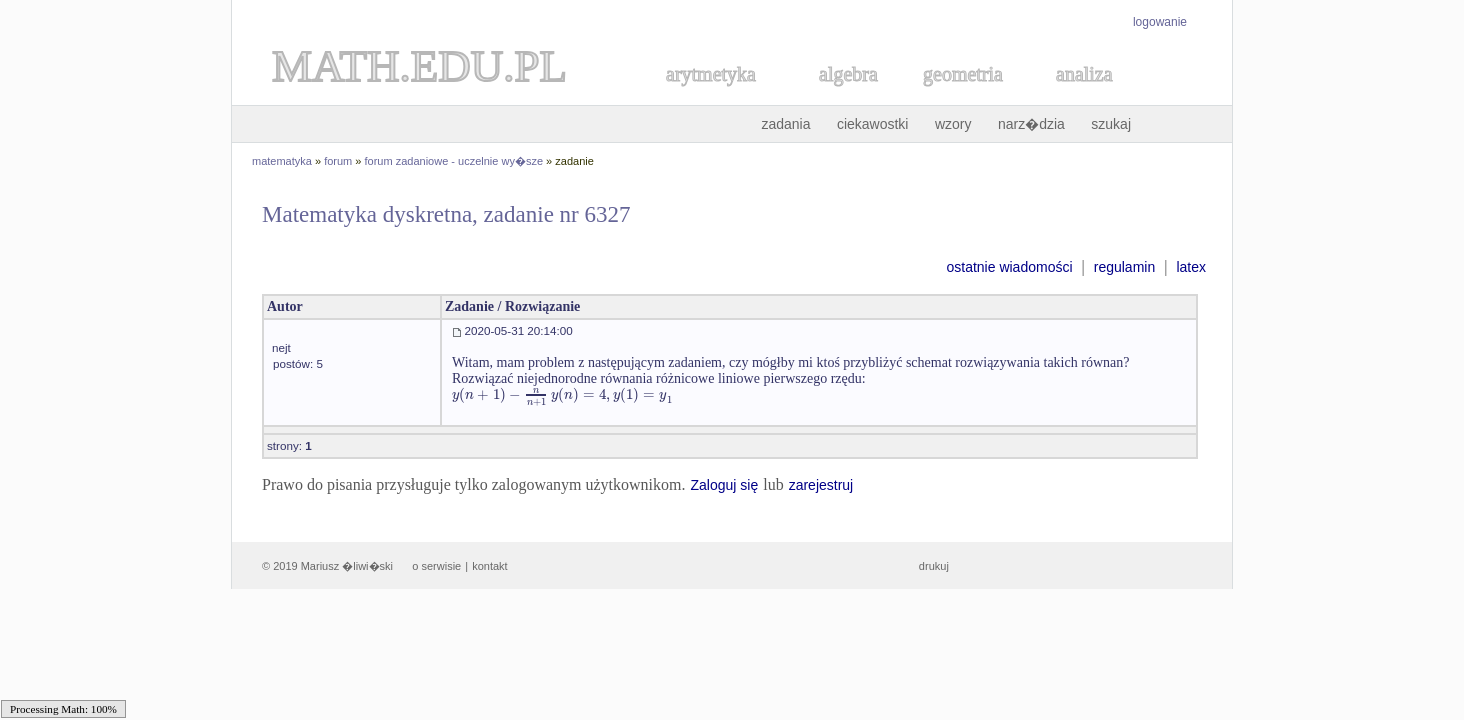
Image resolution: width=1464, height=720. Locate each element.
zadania (785, 124)
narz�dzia (1031, 124)
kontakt (489, 566)
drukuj (934, 566)
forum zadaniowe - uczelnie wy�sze (454, 161)
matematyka (282, 161)
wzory (953, 124)
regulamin (1124, 267)
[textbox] (562, 394)
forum (338, 161)
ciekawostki (873, 124)
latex (1191, 267)
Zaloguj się (724, 485)
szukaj (1111, 124)
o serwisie (436, 566)
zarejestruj (821, 485)
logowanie (1160, 22)
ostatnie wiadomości (1009, 267)
